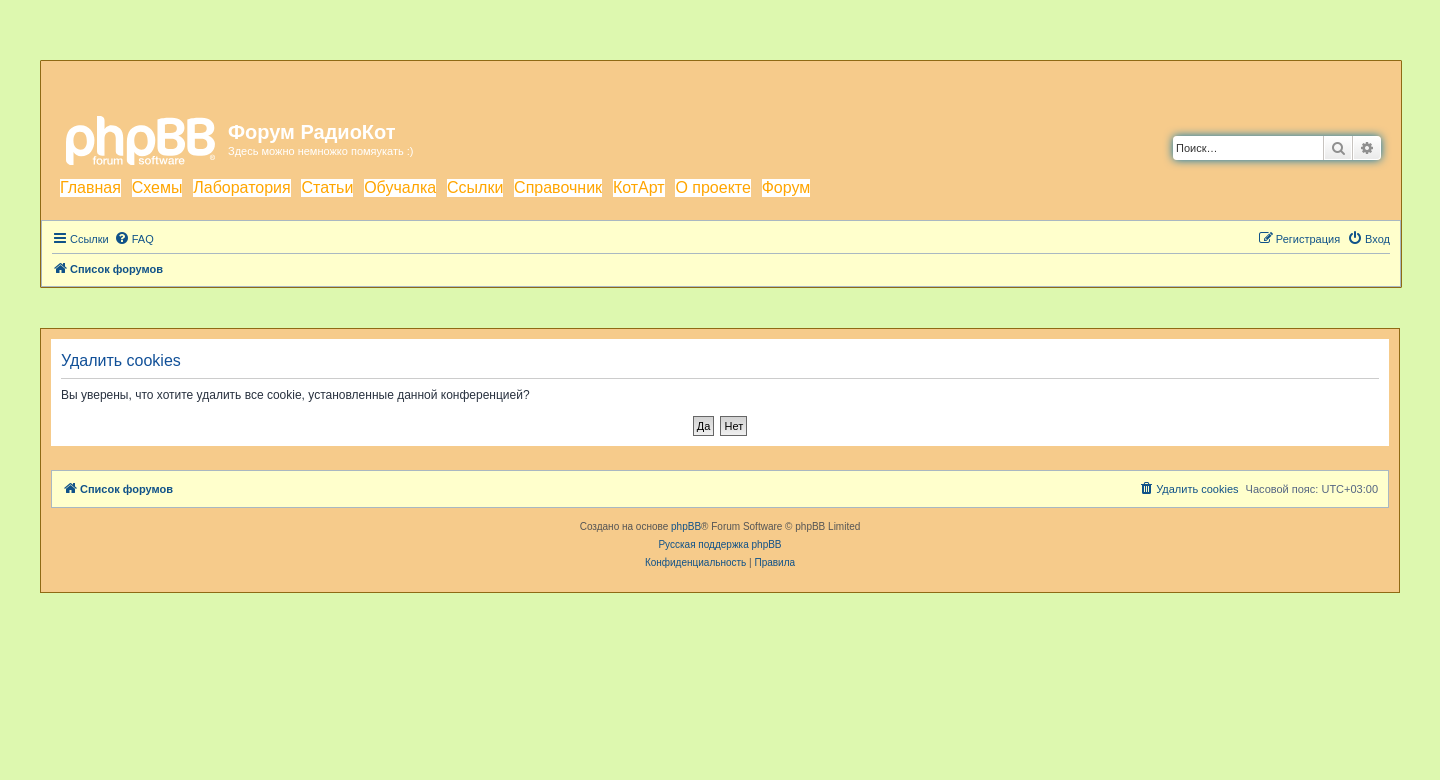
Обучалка (400, 187)
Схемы (157, 187)
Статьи (327, 187)
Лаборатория (241, 187)
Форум (786, 187)
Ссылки (475, 187)
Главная (90, 187)
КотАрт (639, 187)
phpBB (686, 526)
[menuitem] (134, 239)
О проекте (712, 187)
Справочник (558, 187)
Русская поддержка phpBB (719, 544)
